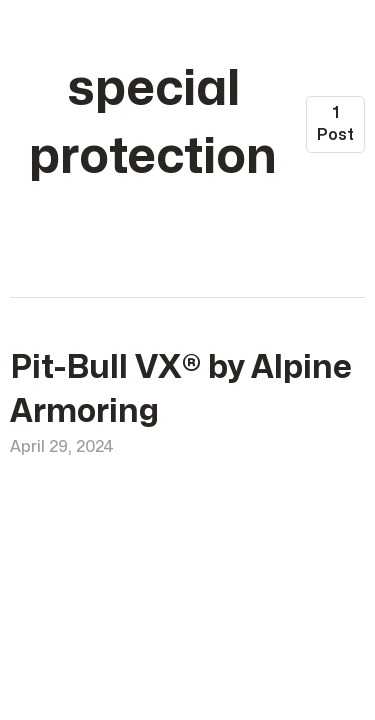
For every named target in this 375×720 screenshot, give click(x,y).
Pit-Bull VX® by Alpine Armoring (181, 390)
